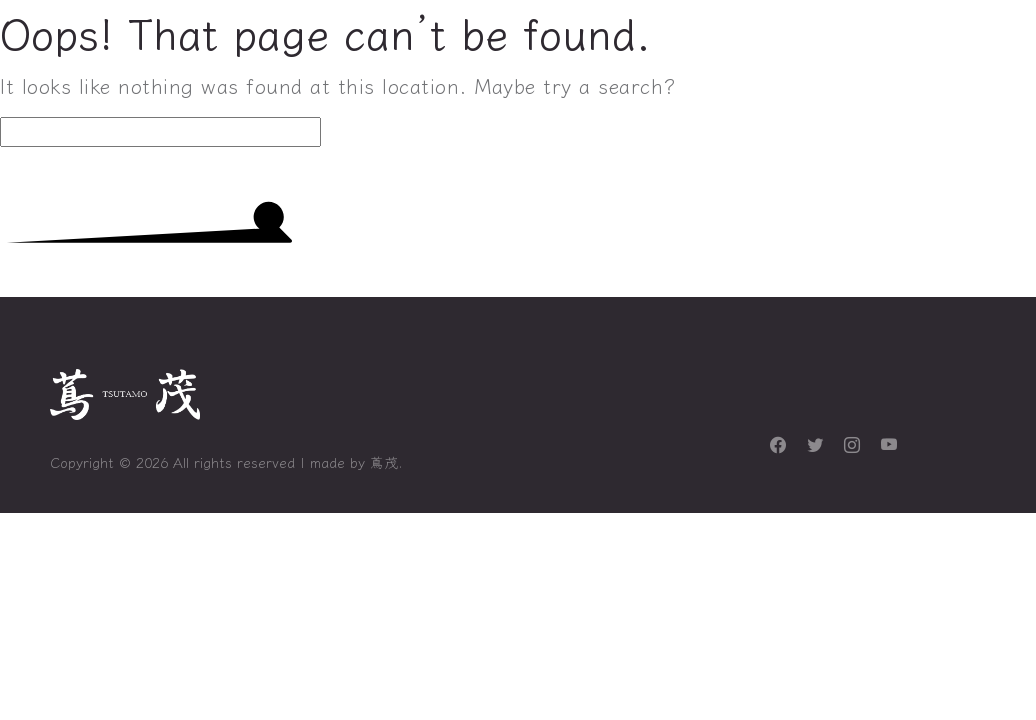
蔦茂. (386, 462)
